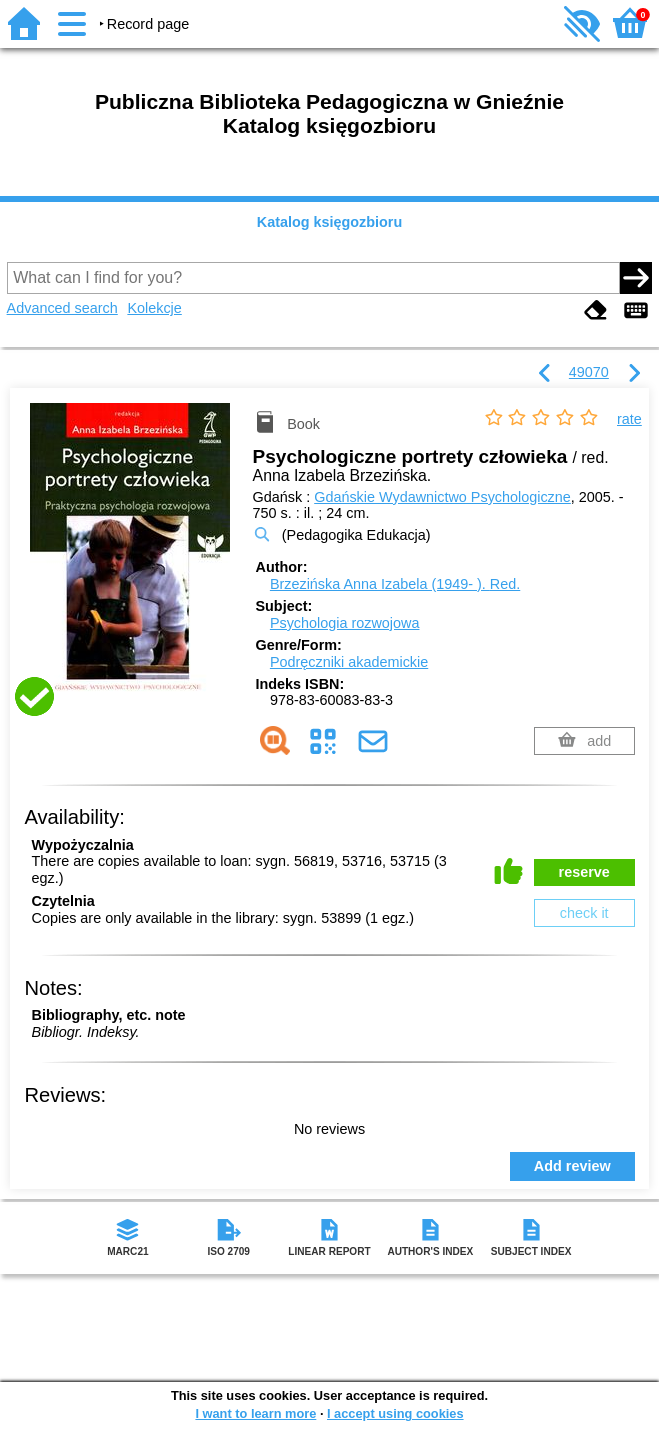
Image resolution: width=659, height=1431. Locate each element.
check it (584, 913)
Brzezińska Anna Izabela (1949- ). (395, 584)
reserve (584, 872)
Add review (572, 1166)
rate (629, 419)
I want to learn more (255, 1413)
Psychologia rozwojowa (345, 623)
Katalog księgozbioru (330, 222)
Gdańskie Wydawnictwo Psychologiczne (442, 497)
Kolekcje (154, 308)
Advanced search (62, 308)
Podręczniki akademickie (349, 662)
